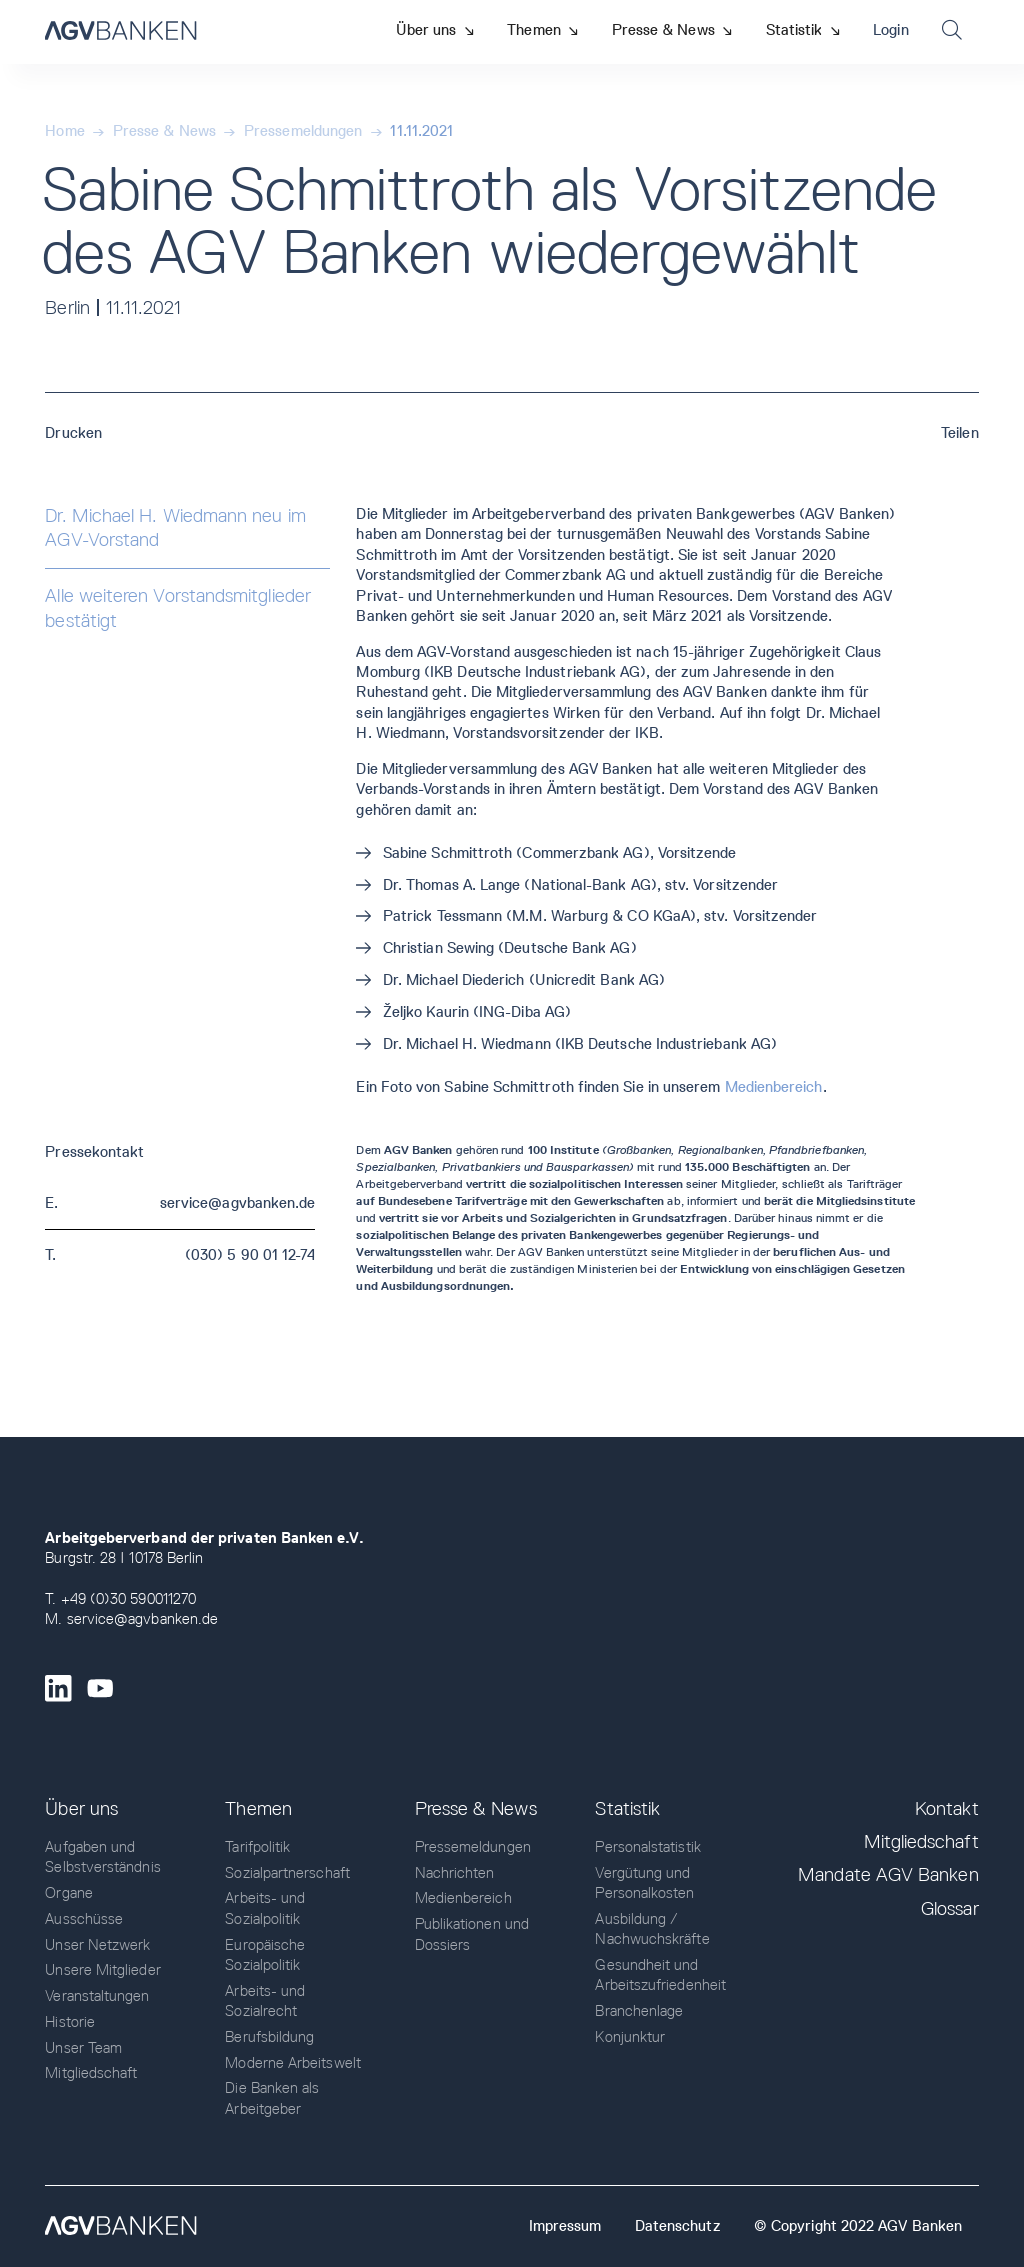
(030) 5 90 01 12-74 (250, 1255)
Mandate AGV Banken (888, 1874)
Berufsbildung (269, 2037)
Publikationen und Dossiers (472, 1934)
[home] (120, 31)
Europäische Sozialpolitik (265, 1955)
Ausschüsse (84, 1919)
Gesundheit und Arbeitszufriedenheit (660, 1975)
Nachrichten (455, 1873)
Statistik (627, 1808)
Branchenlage (639, 2011)
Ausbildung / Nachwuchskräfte (652, 1929)
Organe (68, 1893)
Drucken (73, 433)
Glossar (950, 1908)
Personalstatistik (647, 1847)
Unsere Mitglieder (102, 1970)
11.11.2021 (421, 131)
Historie (70, 2022)
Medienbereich (774, 1087)
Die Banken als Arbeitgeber (272, 2098)
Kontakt (947, 1808)
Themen (258, 1808)
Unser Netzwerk (97, 1945)
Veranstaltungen (97, 1996)
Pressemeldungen (303, 131)
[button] (435, 30)
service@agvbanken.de (238, 1203)
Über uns (81, 1808)
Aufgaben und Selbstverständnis (102, 1857)
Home (64, 131)
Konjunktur (630, 2037)
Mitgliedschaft (91, 2073)
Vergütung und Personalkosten (644, 1883)
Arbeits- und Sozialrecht (265, 2001)
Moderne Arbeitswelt (292, 2063)
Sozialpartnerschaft (287, 1873)
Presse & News (164, 131)
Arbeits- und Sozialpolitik (265, 1908)
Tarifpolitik (257, 1847)
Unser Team (83, 2048)
